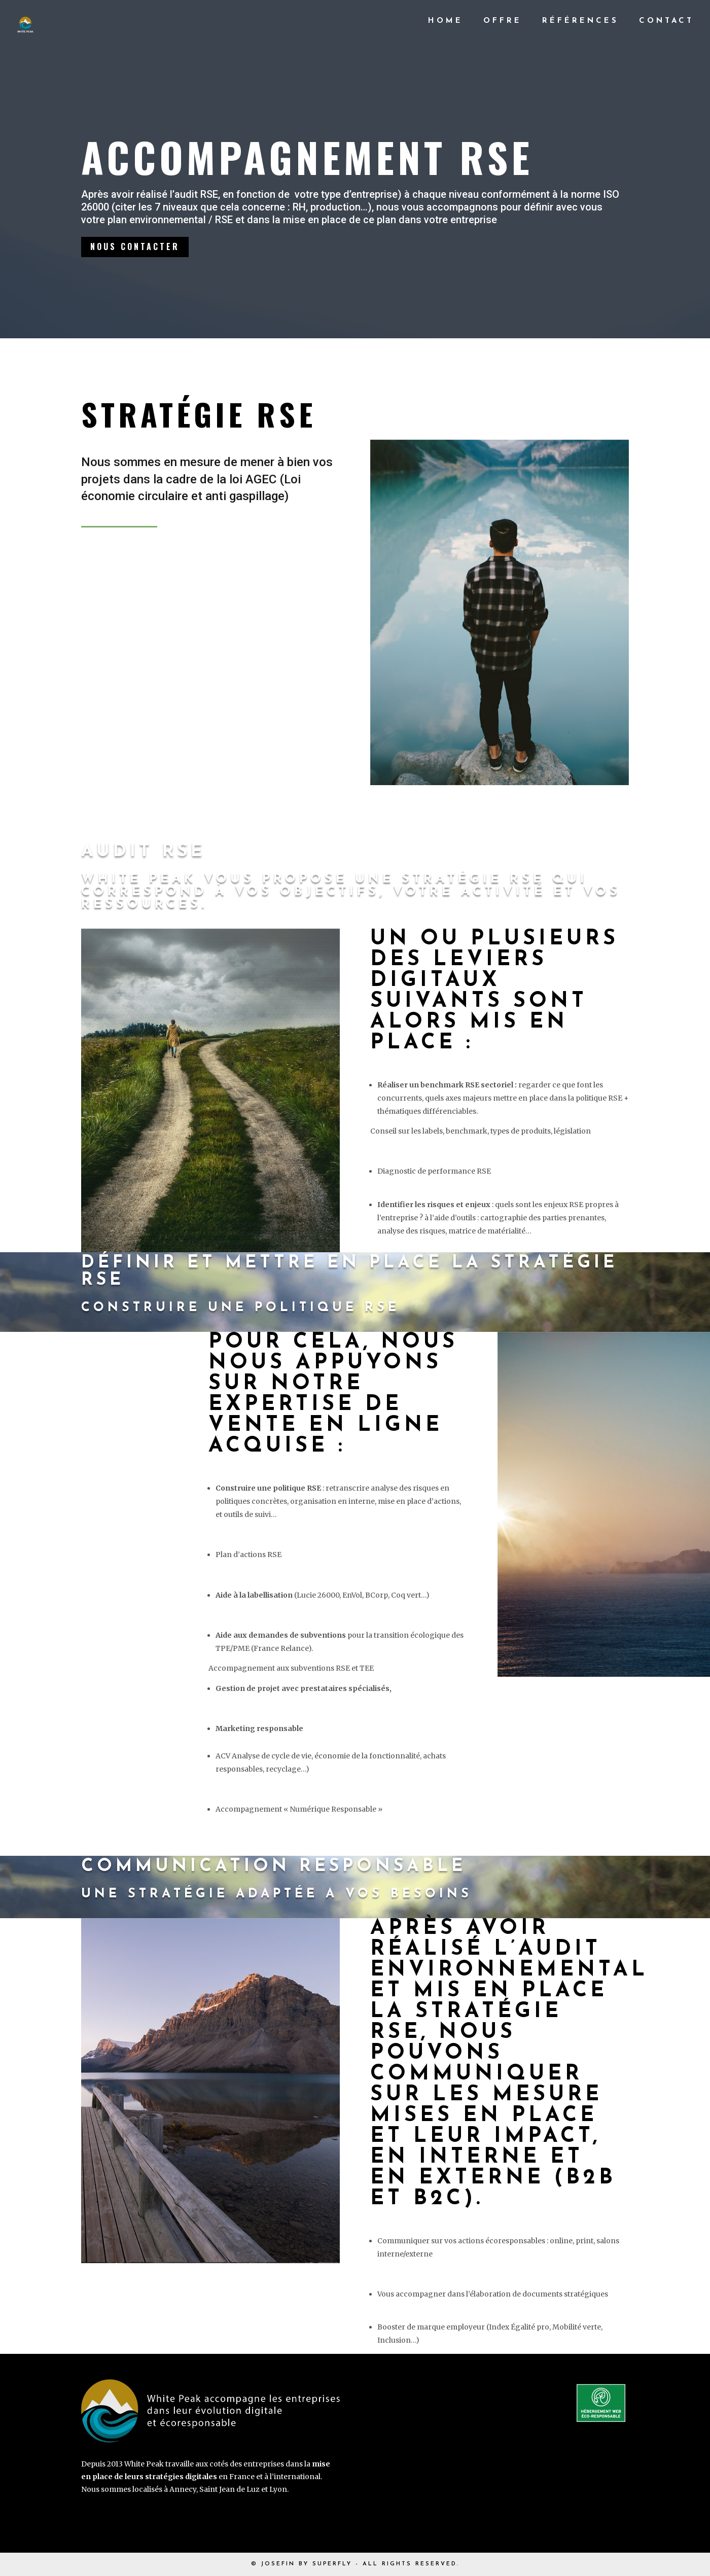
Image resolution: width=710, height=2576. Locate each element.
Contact (666, 21)
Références (580, 21)
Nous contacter (137, 248)
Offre (502, 21)
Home (445, 21)
